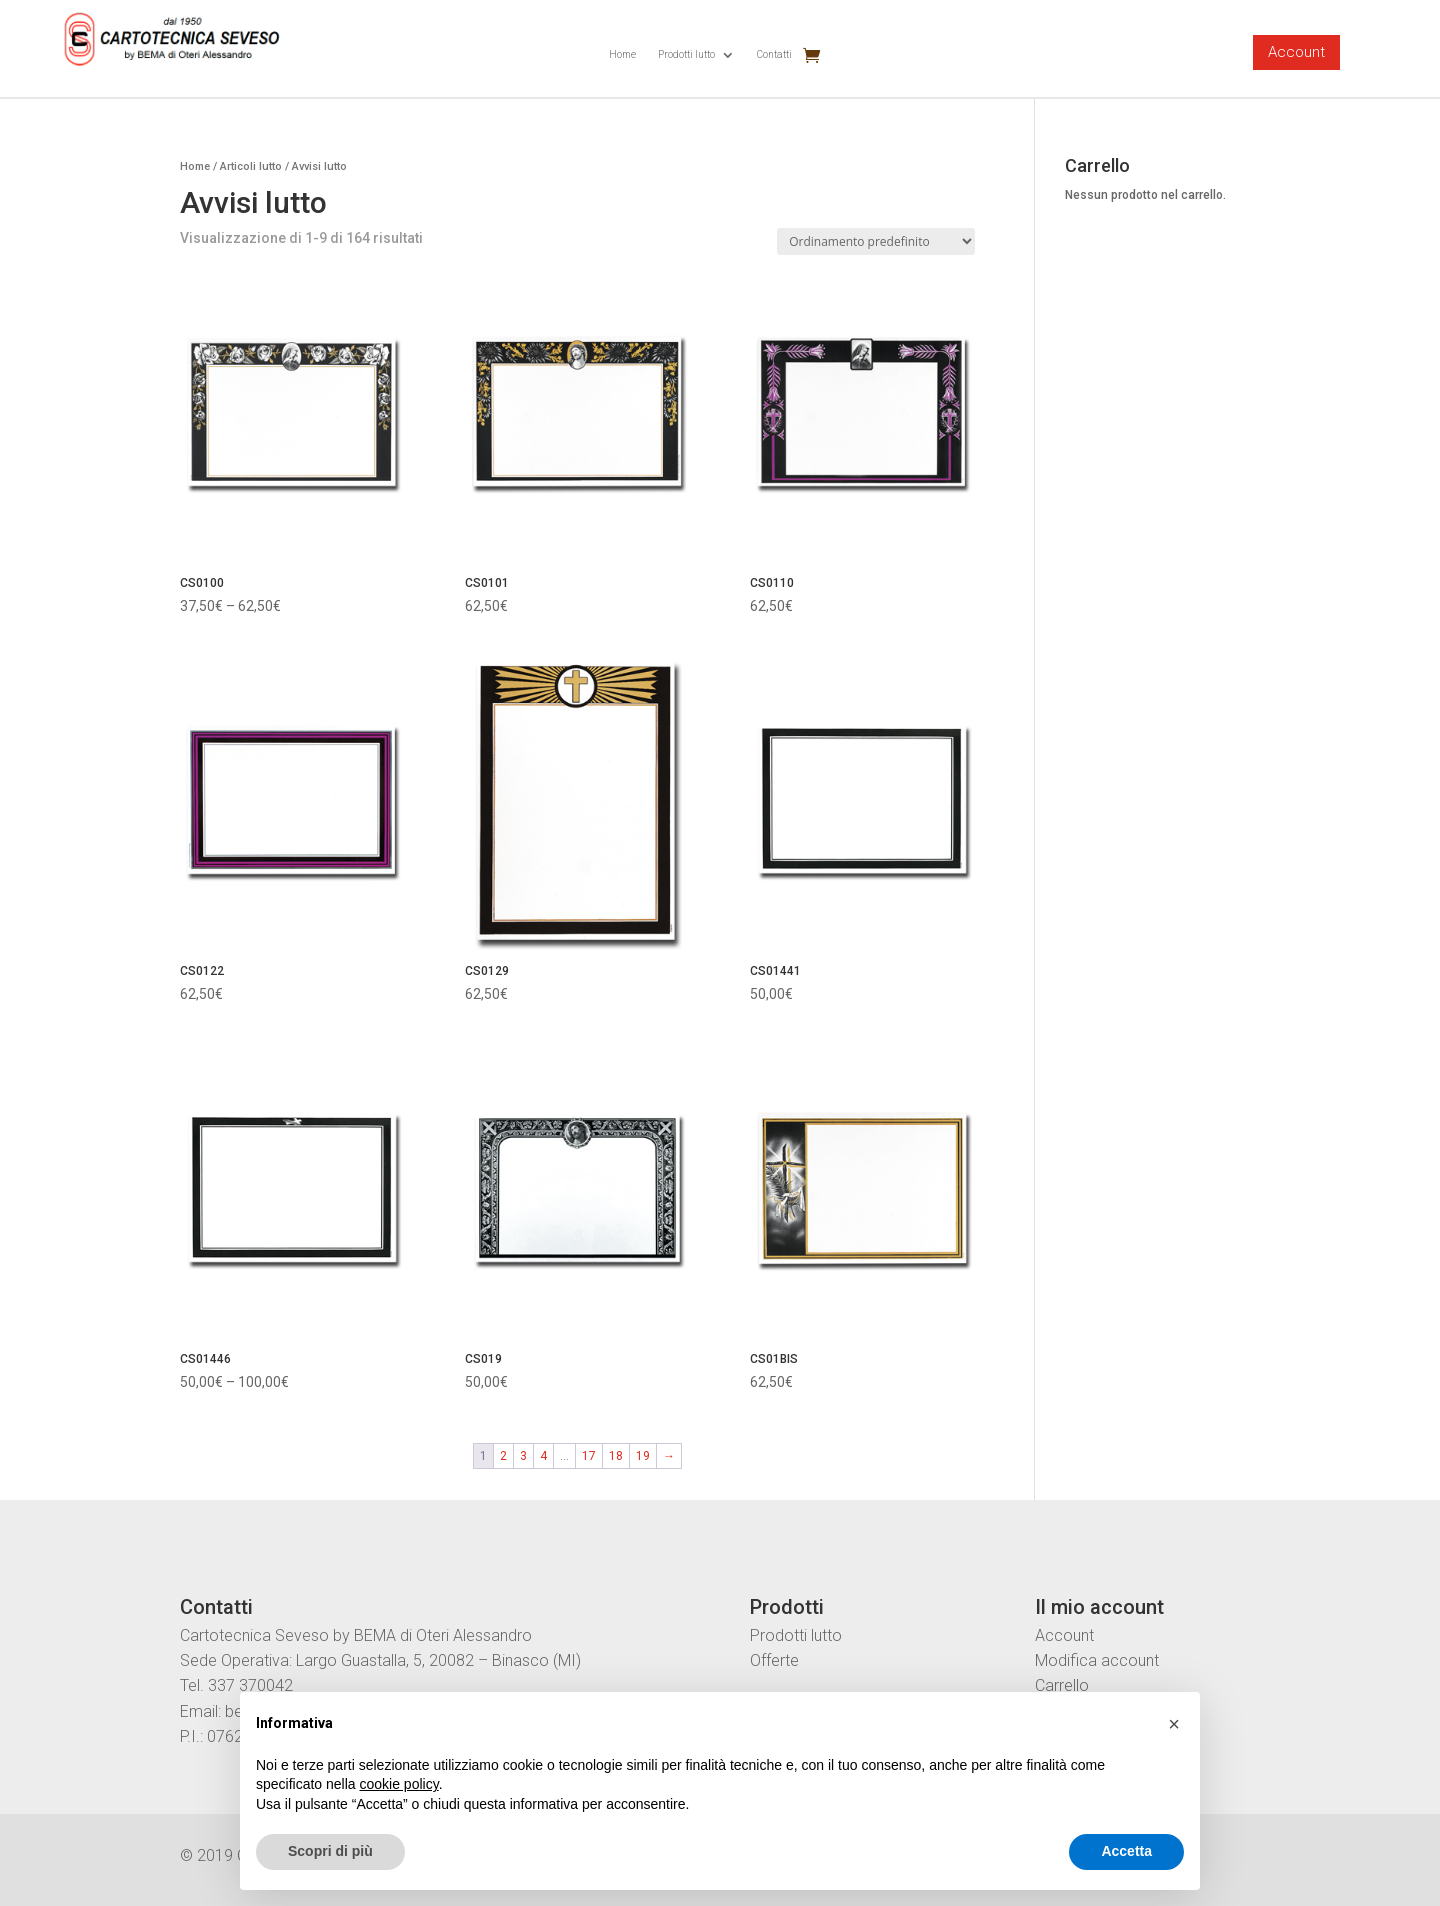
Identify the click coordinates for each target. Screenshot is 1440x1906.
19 (643, 1456)
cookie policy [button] (399, 1784)
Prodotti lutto (686, 54)
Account (1296, 52)
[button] (1174, 1724)
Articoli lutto (251, 166)
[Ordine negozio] (876, 241)
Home (622, 54)
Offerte (774, 1660)
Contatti (774, 54)
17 (589, 1456)
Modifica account (1097, 1660)
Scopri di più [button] (330, 1851)
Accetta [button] (1126, 1851)
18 (616, 1456)
